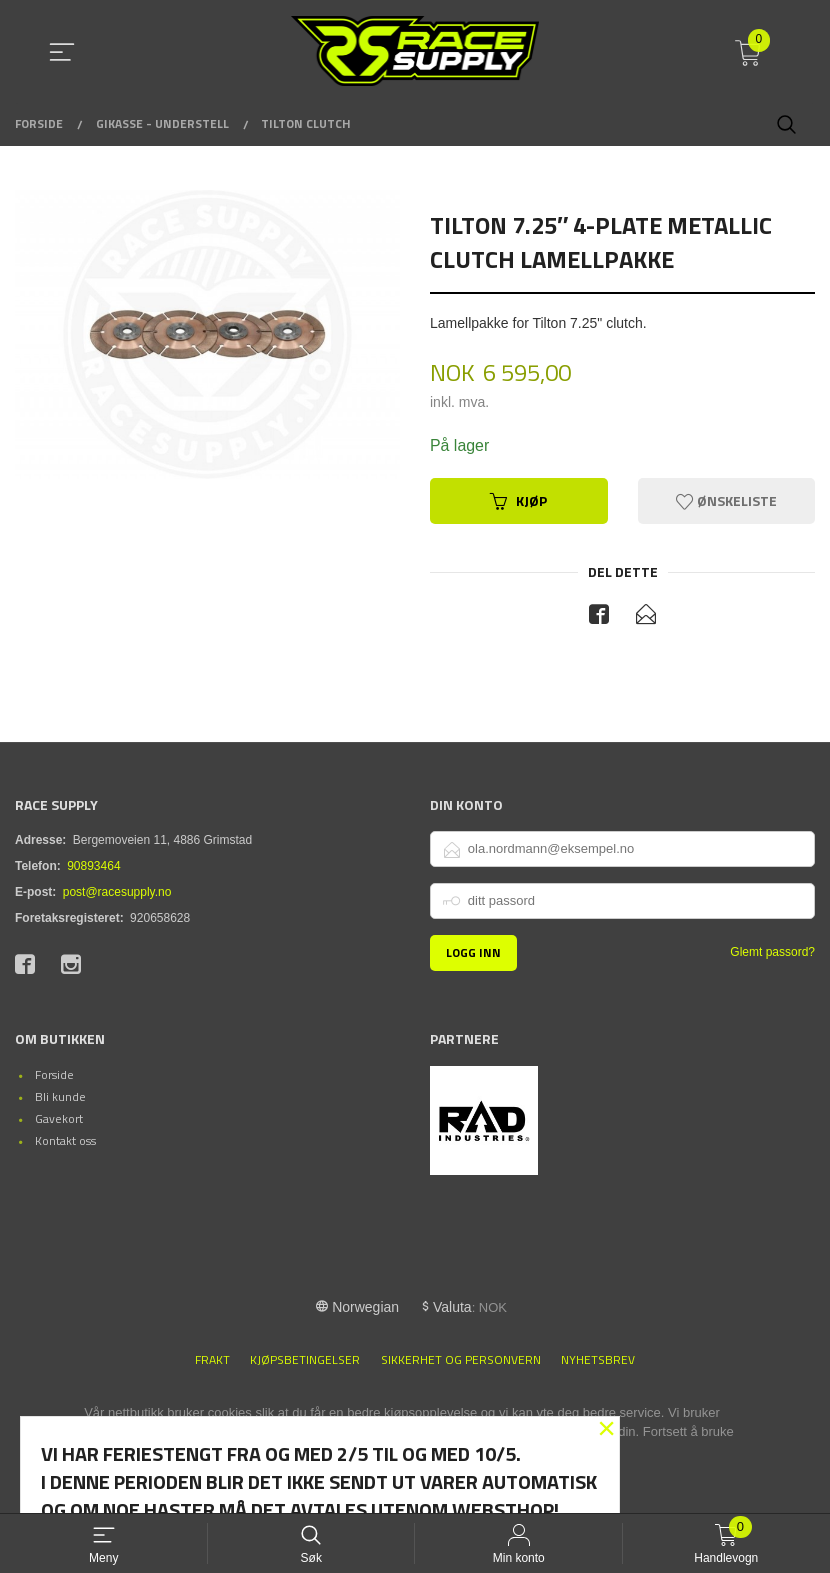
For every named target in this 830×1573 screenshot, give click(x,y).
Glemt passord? (772, 952)
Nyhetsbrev (598, 1360)
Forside (54, 1075)
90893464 (93, 866)
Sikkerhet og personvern (461, 1360)
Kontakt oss (65, 1141)
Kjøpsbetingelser (305, 1360)
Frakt (212, 1360)
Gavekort (59, 1119)
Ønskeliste (726, 500)
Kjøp (518, 500)
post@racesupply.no (117, 892)
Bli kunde (60, 1097)
